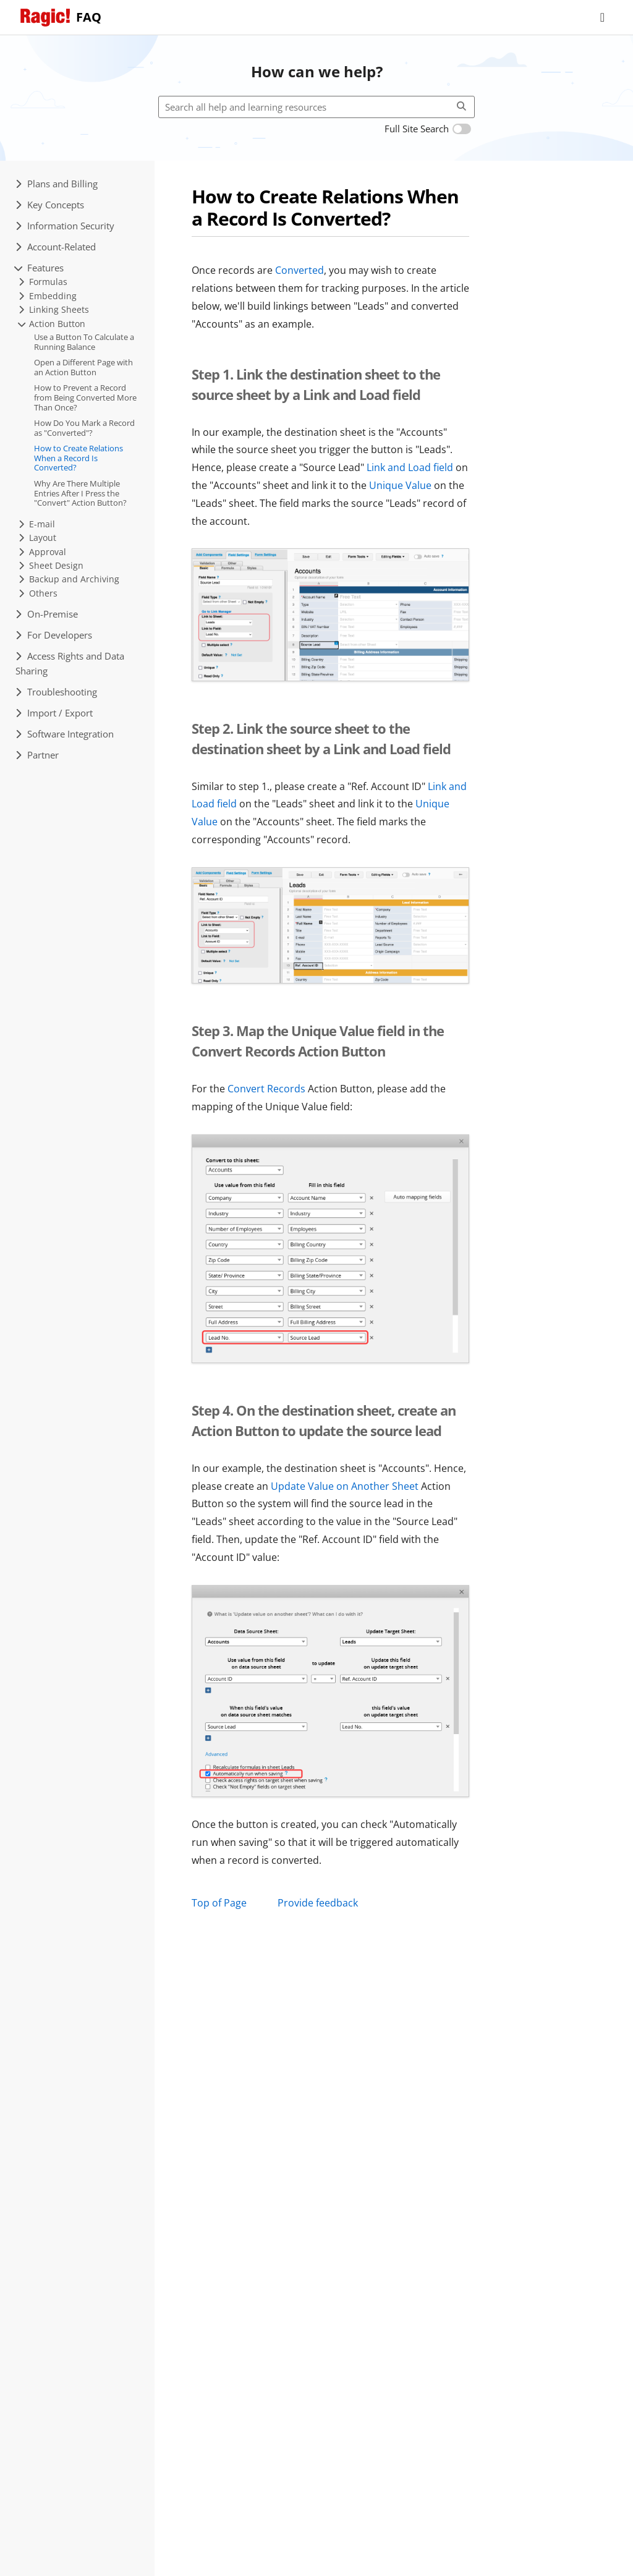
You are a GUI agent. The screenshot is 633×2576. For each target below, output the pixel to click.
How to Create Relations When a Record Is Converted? (78, 458)
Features (39, 267)
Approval (42, 552)
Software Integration (64, 734)
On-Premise (46, 614)
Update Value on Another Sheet (344, 1486)
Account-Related (55, 246)
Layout (37, 537)
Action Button (52, 323)
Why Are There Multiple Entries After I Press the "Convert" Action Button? (80, 493)
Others (38, 593)
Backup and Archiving (69, 579)
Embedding (48, 296)
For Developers (53, 635)
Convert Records (266, 1088)
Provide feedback (318, 1903)
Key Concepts (49, 204)
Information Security (64, 225)
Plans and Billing (56, 183)
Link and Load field (410, 467)
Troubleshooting (56, 692)
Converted (299, 270)
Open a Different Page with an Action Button (83, 367)
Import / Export (54, 713)
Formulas (43, 281)
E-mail (37, 524)
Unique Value (400, 485)
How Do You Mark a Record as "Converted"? (84, 427)
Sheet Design (51, 565)
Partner (37, 755)
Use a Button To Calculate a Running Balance (84, 341)
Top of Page (219, 1903)
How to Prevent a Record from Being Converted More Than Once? (85, 397)
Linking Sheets (54, 309)
